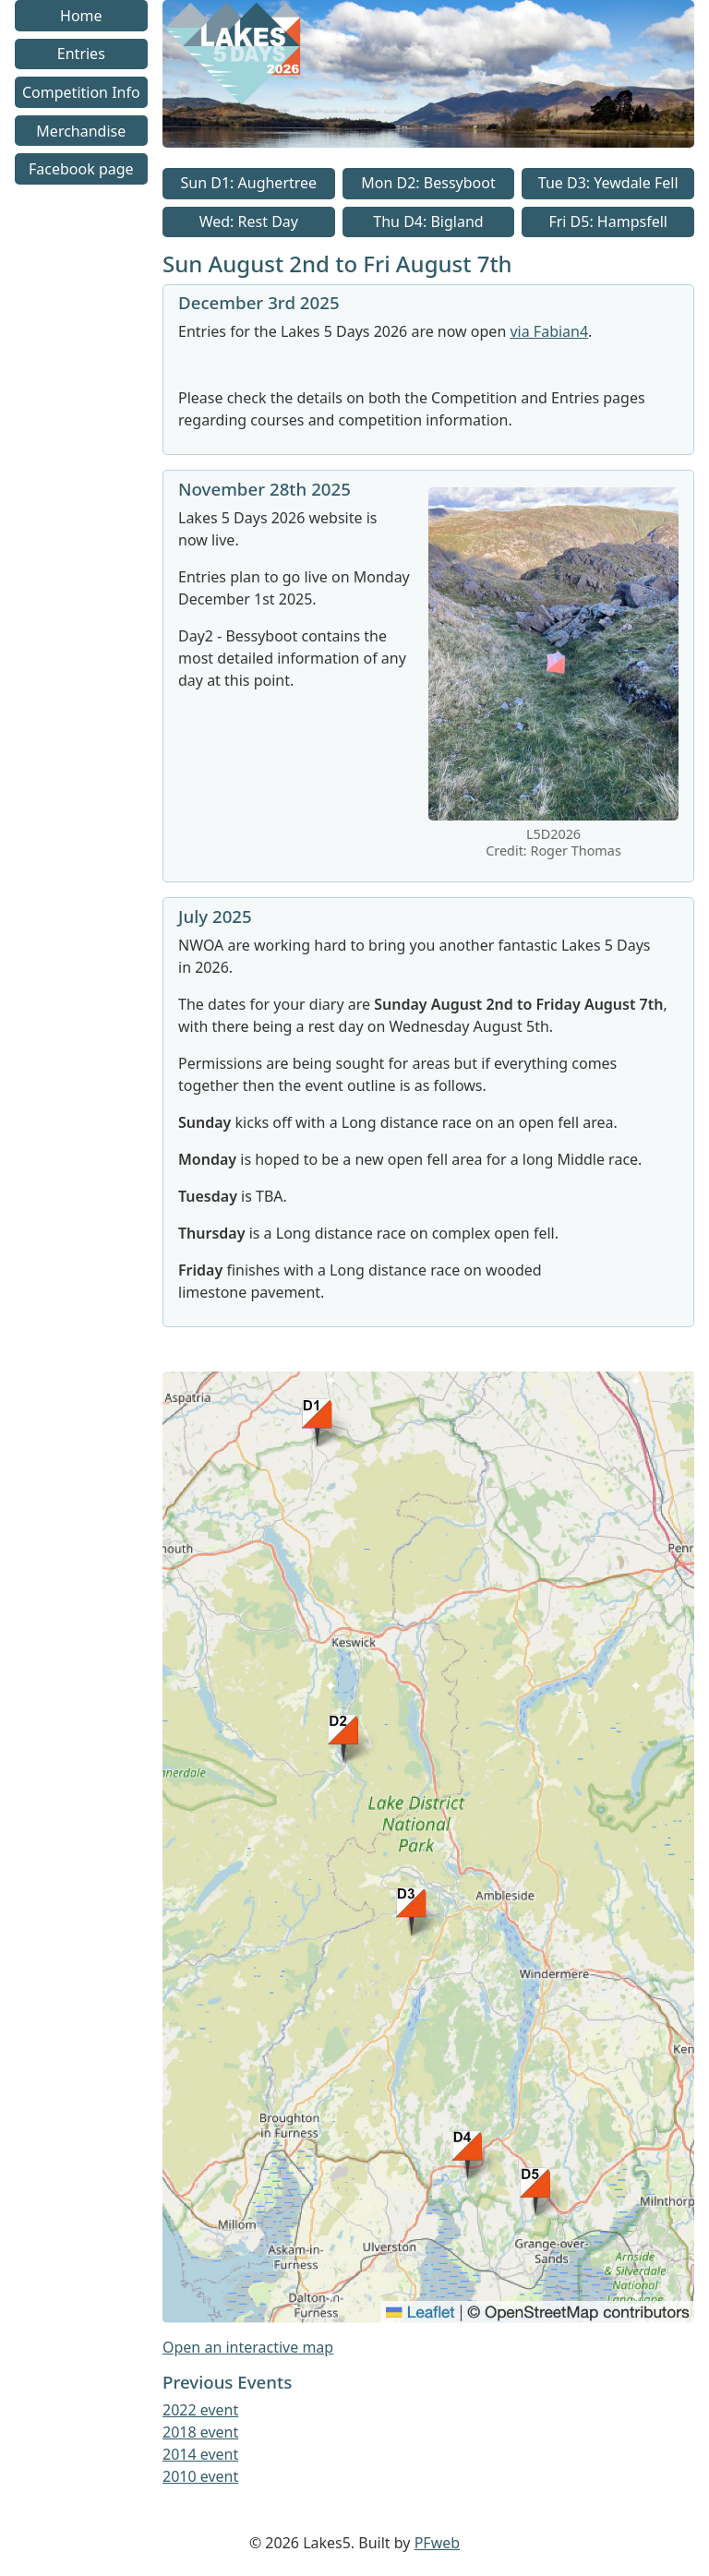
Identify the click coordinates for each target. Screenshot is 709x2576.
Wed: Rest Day (248, 221)
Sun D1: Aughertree (249, 183)
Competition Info (81, 92)
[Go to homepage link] (428, 142)
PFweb (437, 2543)
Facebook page (81, 169)
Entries (81, 53)
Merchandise (81, 131)
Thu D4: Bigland (428, 221)
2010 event (200, 2476)
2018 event (200, 2432)
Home (81, 16)
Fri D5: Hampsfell (607, 221)
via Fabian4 (549, 331)
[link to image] (553, 815)
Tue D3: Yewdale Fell (608, 183)
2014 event (200, 2454)
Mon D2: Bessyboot (428, 183)
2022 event (200, 2410)
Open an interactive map (247, 2347)
